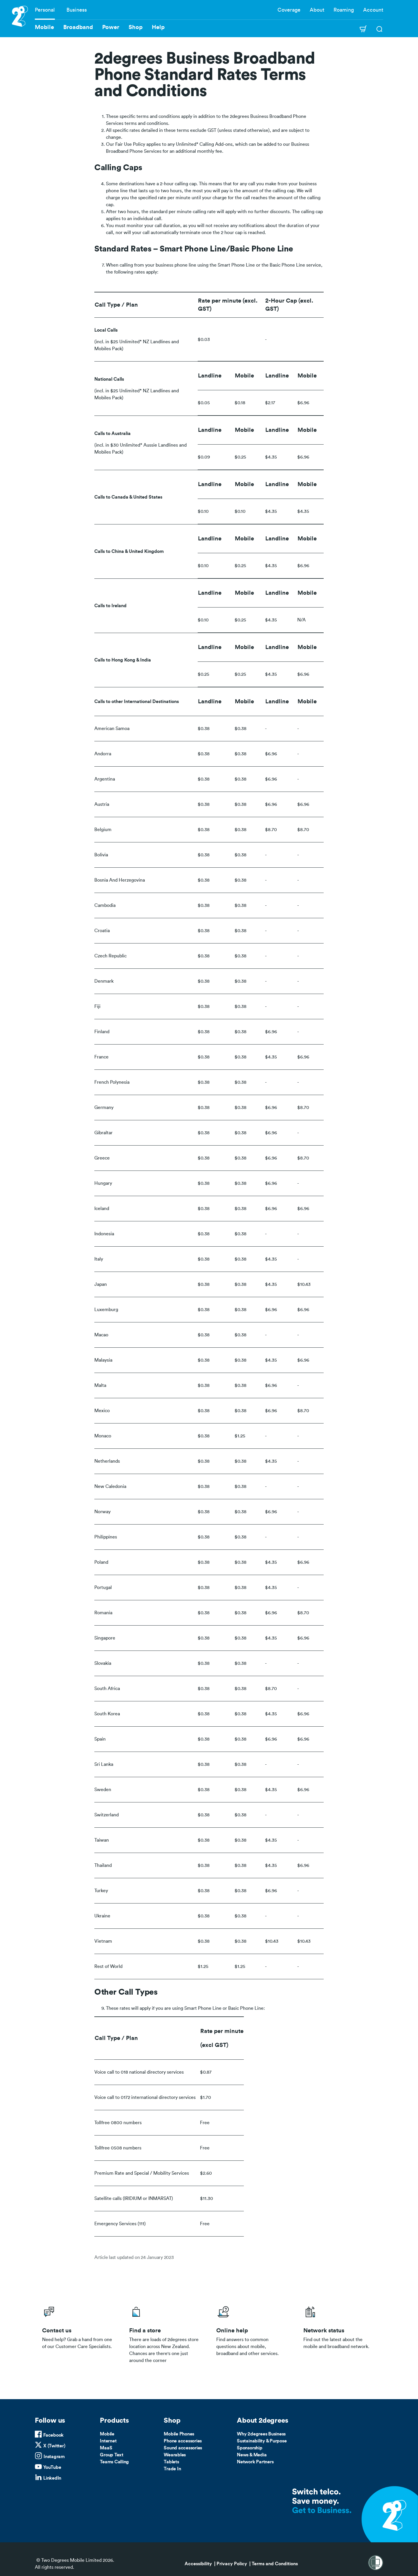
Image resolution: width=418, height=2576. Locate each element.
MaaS (106, 2448)
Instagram (54, 2456)
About (317, 9)
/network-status (340, 2333)
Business (76, 9)
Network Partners (255, 2462)
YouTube (52, 2467)
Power (110, 27)
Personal (45, 9)
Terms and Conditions (275, 2563)
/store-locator (165, 2333)
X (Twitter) (54, 2446)
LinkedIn (52, 2478)
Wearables (175, 2455)
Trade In (172, 2469)
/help (252, 2333)
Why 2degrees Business (261, 2434)
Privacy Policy (232, 2563)
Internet (108, 2441)
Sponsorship (249, 2448)
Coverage (289, 9)
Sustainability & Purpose (262, 2441)
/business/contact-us (78, 2333)
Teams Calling (114, 2462)
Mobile (107, 2434)
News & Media (251, 2455)
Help (158, 27)
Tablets (171, 2462)
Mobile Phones (179, 2434)
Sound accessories (183, 2448)
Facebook (53, 2435)
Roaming (344, 9)
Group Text (111, 2455)
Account (373, 9)
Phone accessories (183, 2441)
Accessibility (198, 2563)
